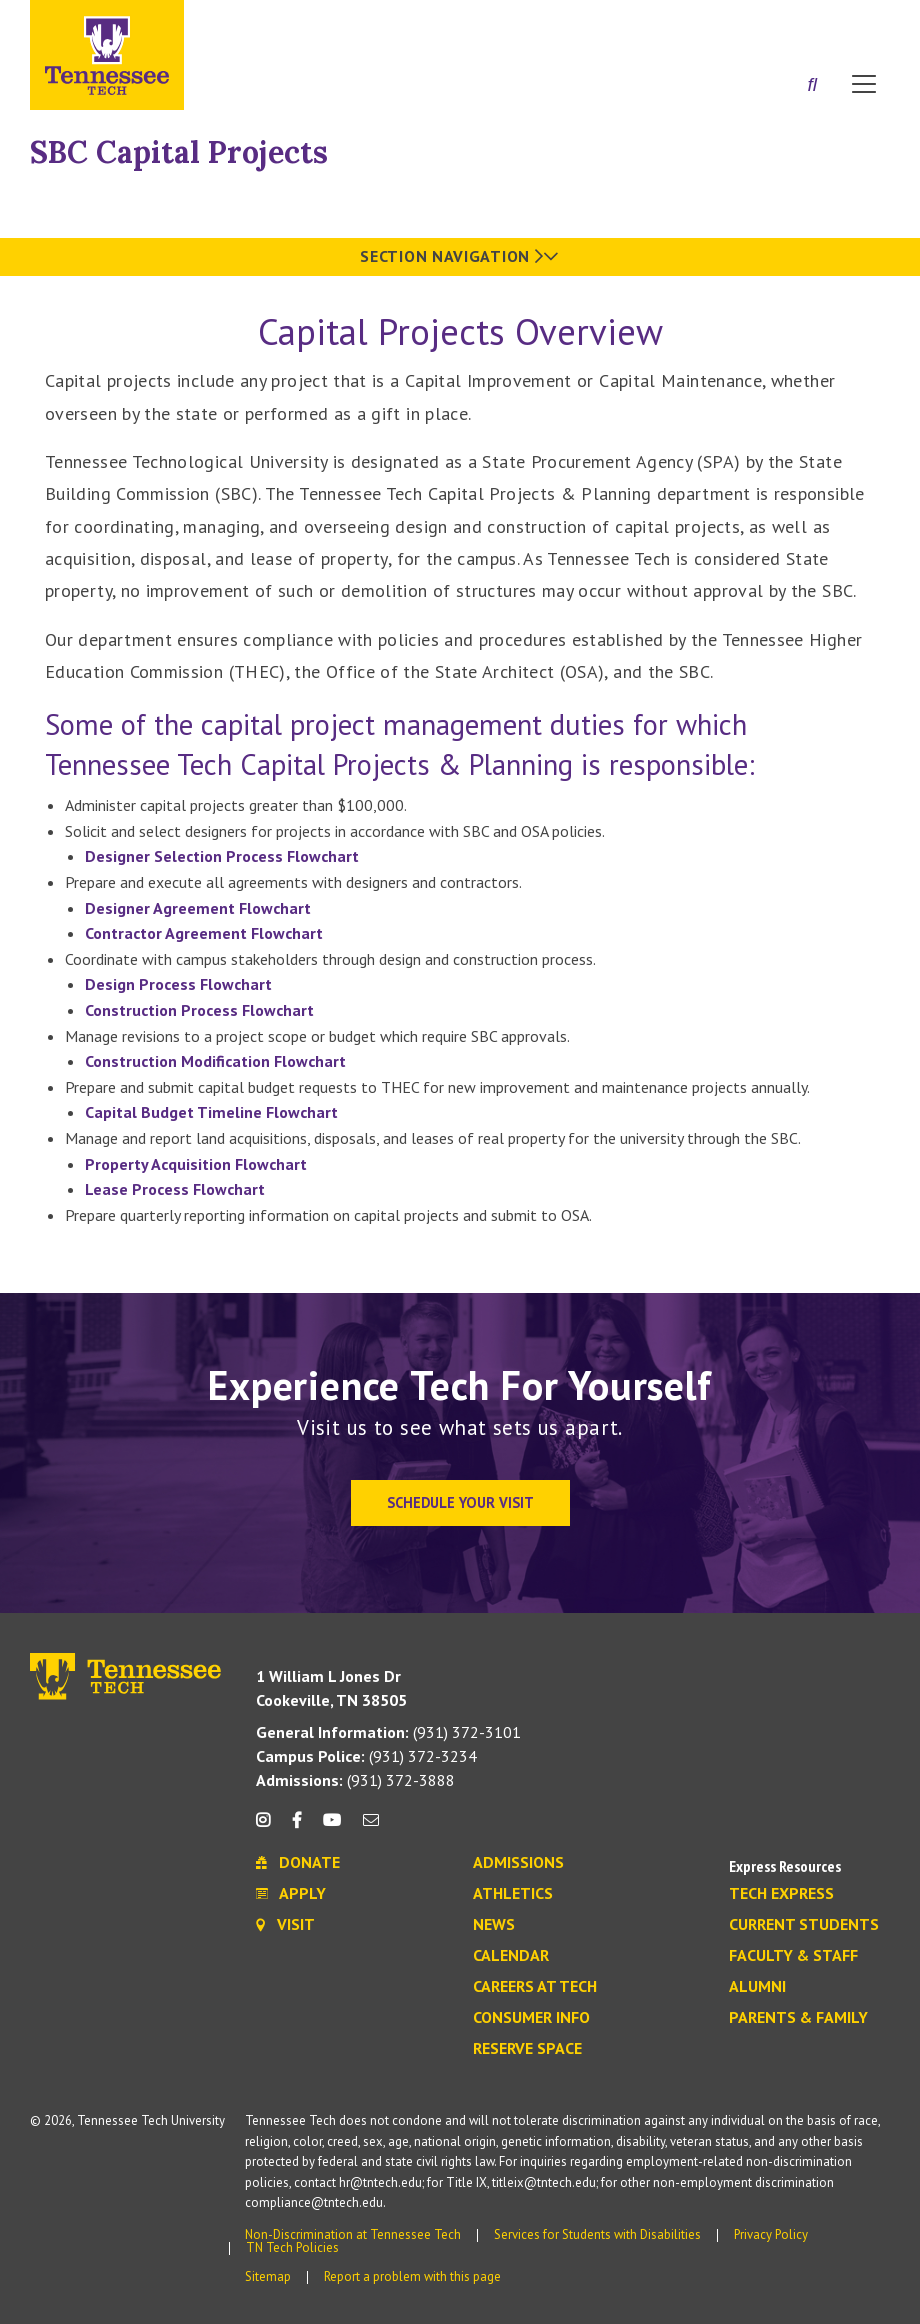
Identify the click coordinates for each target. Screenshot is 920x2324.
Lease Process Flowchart (175, 1189)
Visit (857, 23)
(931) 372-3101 (388, 1732)
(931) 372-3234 (366, 1756)
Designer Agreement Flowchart (198, 908)
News (494, 1925)
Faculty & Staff (793, 1956)
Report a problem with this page (412, 2276)
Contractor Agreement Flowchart (204, 933)
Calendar (511, 1956)
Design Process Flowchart (178, 984)
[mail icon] (371, 1827)
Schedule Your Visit (460, 1502)
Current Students (804, 1925)
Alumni (757, 1987)
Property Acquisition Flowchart (196, 1164)
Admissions (518, 1863)
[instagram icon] (268, 1827)
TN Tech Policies (292, 2247)
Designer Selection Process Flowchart (222, 856)
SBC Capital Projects (179, 152)
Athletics (513, 1894)
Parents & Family (798, 2018)
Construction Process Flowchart (199, 1010)
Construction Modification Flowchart (215, 1061)
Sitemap (268, 2276)
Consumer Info (531, 2018)
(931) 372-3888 (355, 1780)
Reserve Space (527, 2049)
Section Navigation (459, 256)
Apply (707, 23)
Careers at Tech (535, 1987)
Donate (783, 23)
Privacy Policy (771, 2234)
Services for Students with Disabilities (597, 2234)
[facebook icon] (296, 1827)
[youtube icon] (332, 1827)
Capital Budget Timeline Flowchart (211, 1112)
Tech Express (781, 1894)
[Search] (812, 86)
